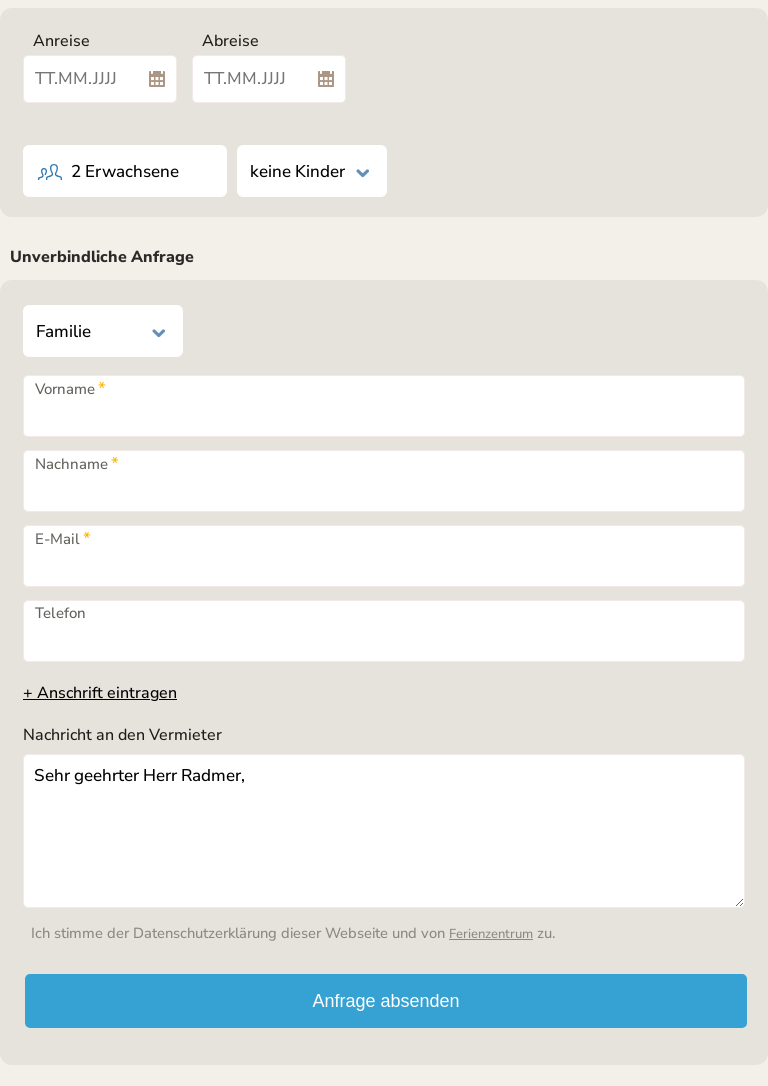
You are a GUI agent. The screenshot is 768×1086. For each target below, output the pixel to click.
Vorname (70, 389)
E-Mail (63, 539)
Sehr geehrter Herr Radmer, (384, 831)
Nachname (77, 464)
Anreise (61, 41)
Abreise (230, 41)
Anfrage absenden (385, 1001)
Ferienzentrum (491, 934)
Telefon (60, 613)
